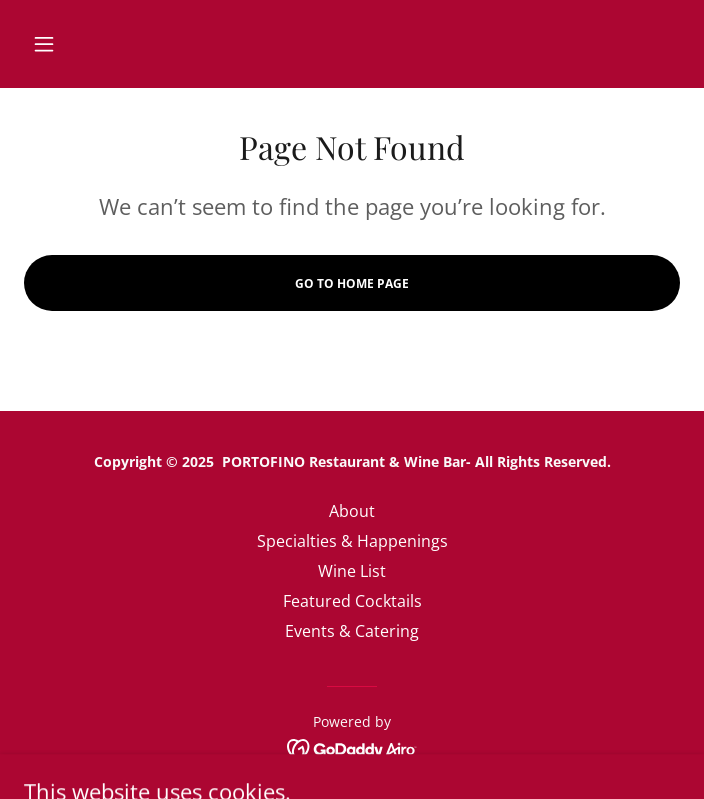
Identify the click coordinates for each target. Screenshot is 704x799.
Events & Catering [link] (352, 631)
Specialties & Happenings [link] (352, 541)
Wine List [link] (352, 571)
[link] (352, 747)
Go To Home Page (352, 283)
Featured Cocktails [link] (352, 601)
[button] (73, 44)
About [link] (352, 511)
